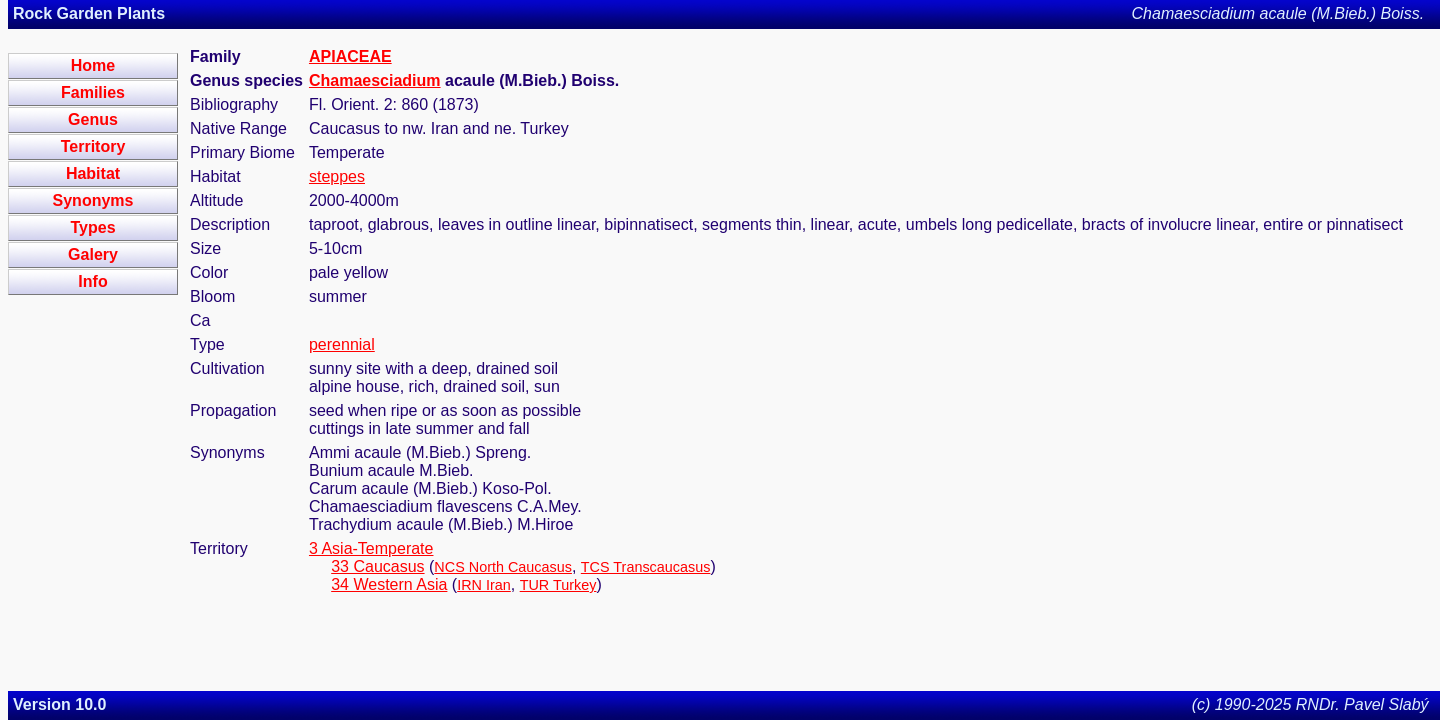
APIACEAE (350, 56)
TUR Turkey (558, 585)
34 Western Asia (389, 584)
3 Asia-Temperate (371, 548)
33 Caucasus (377, 566)
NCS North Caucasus (503, 567)
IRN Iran (484, 585)
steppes (337, 176)
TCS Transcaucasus (646, 567)
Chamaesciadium (375, 80)
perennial (342, 344)
